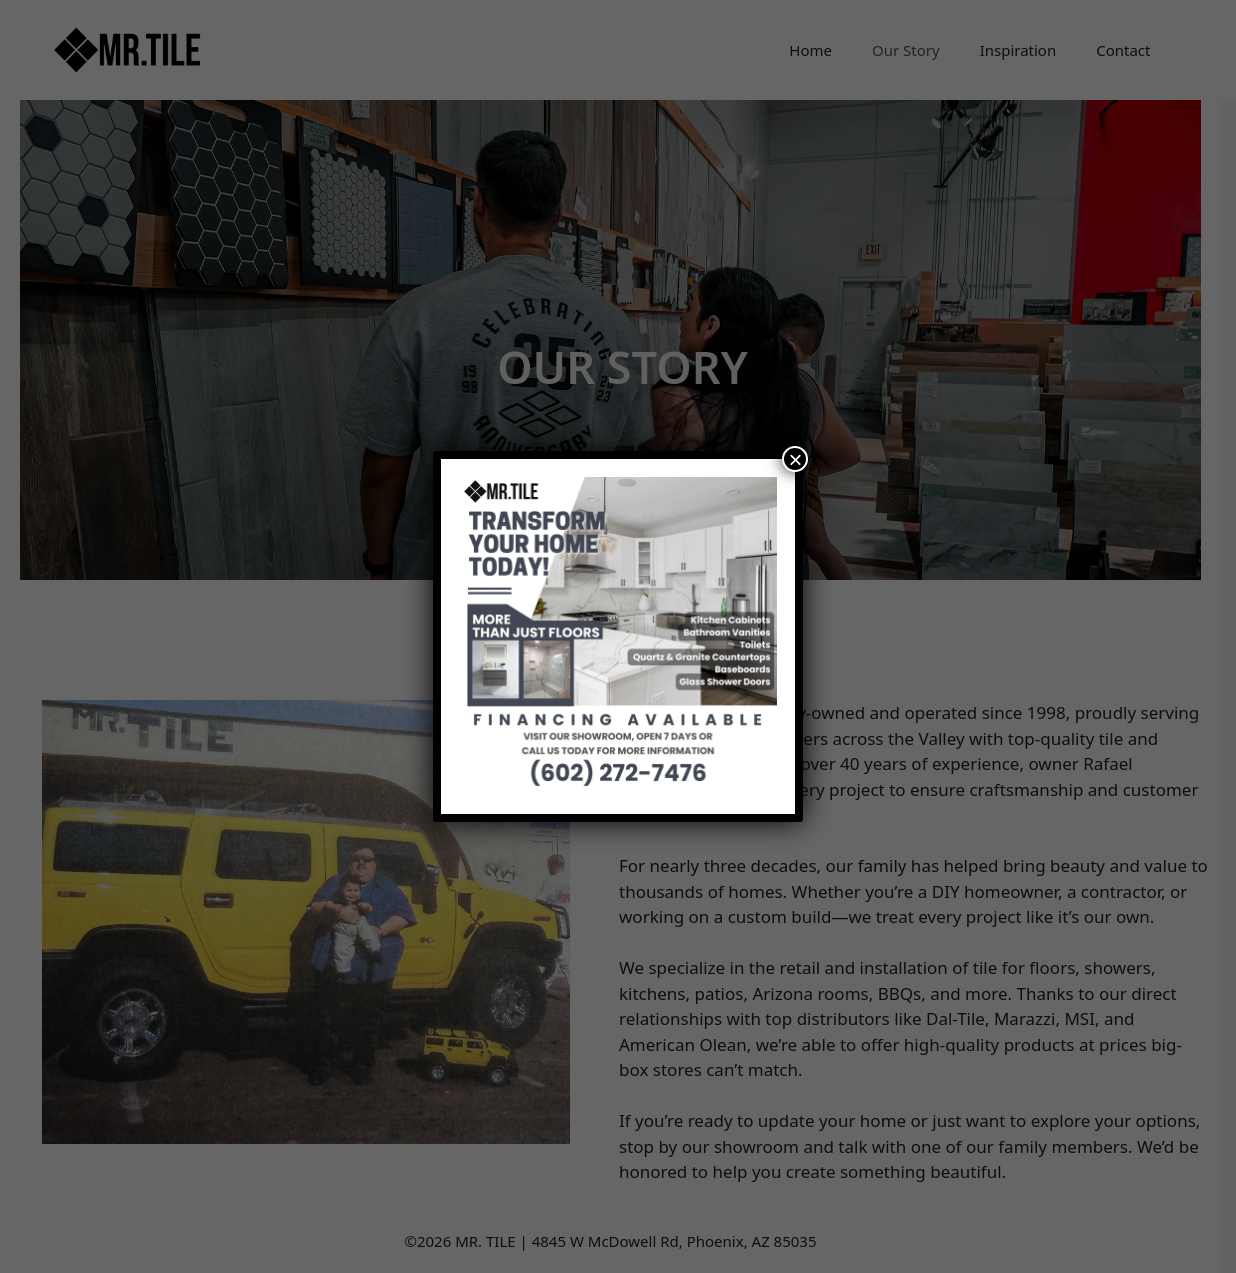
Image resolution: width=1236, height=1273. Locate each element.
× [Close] (795, 459)
